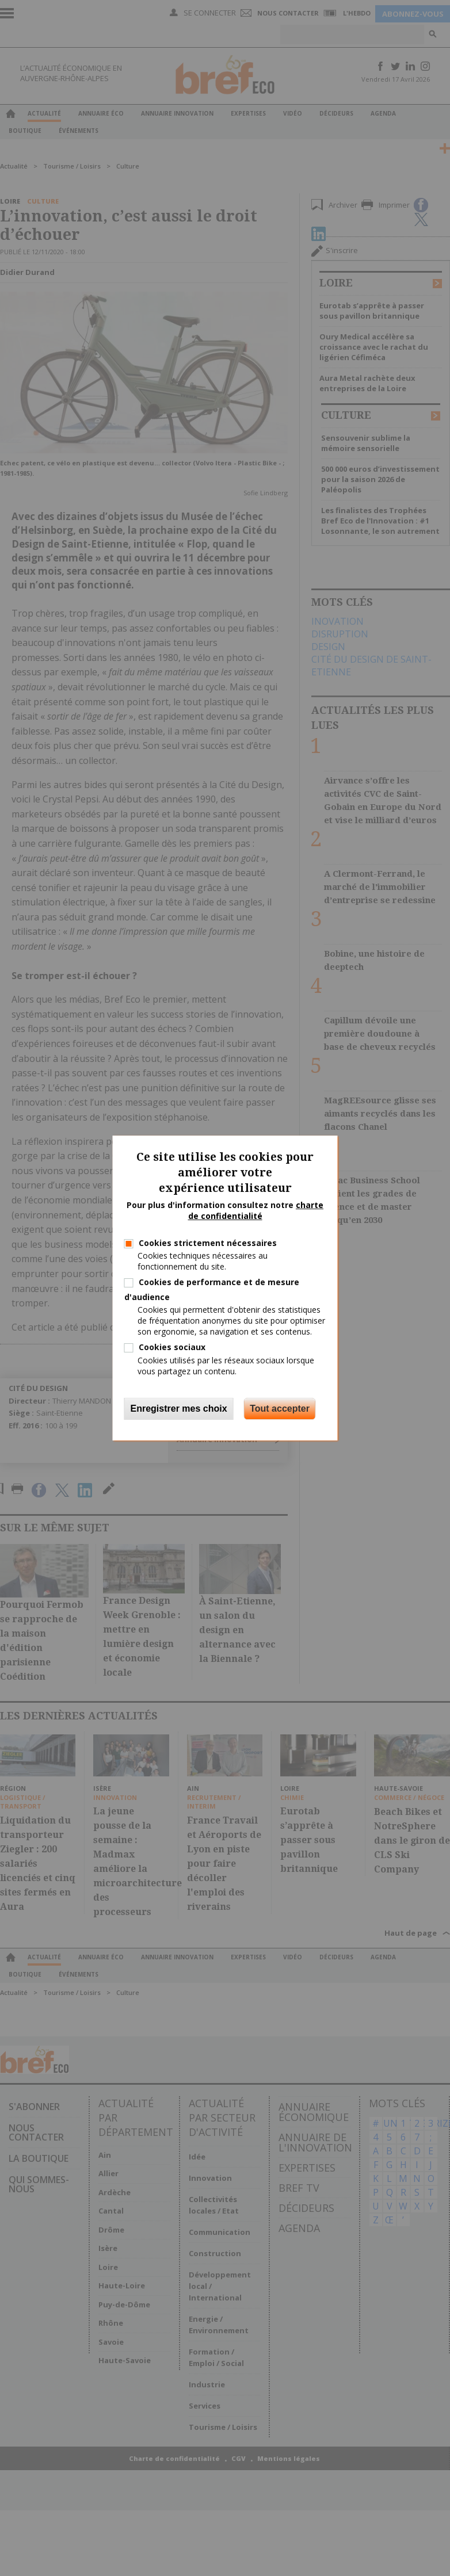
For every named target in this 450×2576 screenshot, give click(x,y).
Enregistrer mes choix (179, 1408)
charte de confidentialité (256, 1210)
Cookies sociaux (172, 1346)
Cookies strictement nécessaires (208, 1242)
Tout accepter (280, 1408)
